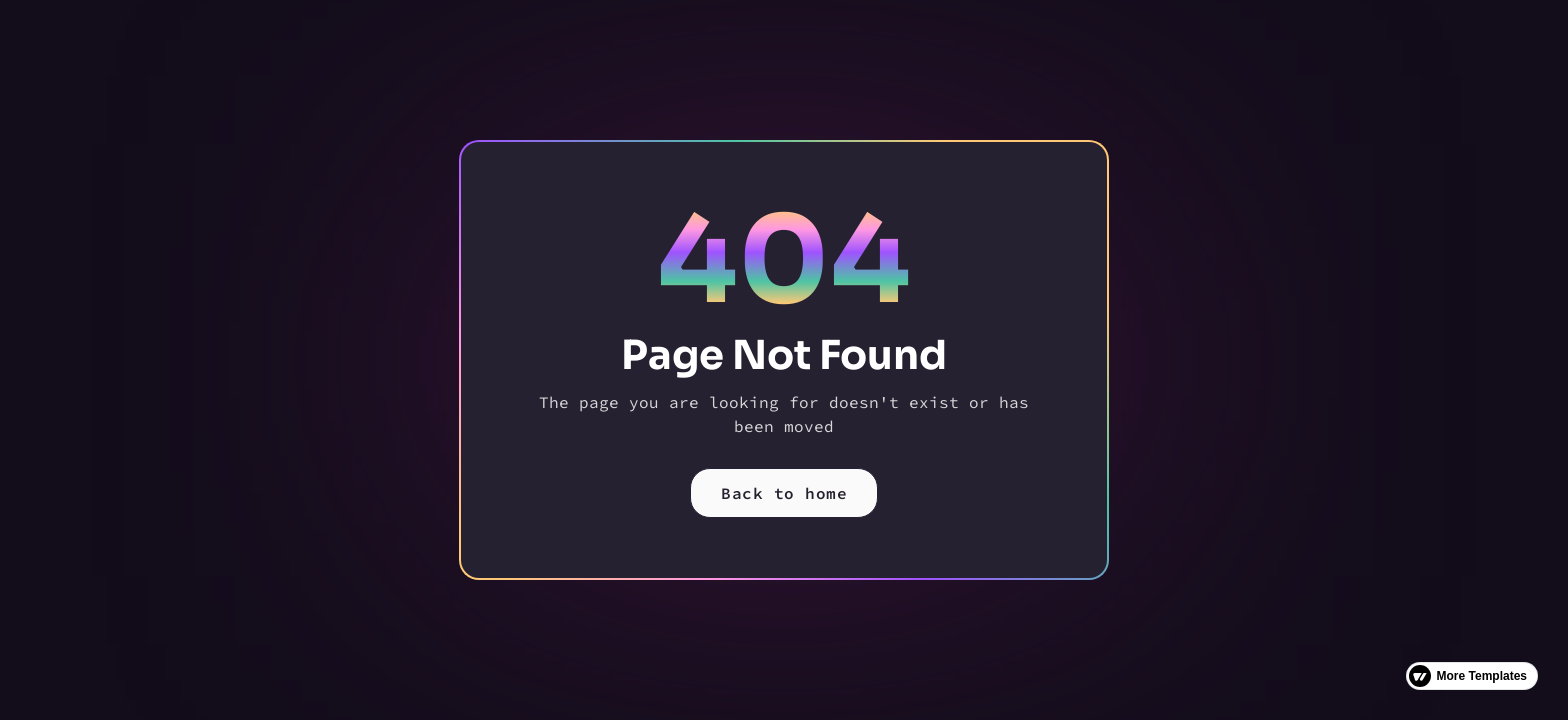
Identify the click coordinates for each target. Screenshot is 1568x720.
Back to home (784, 493)
